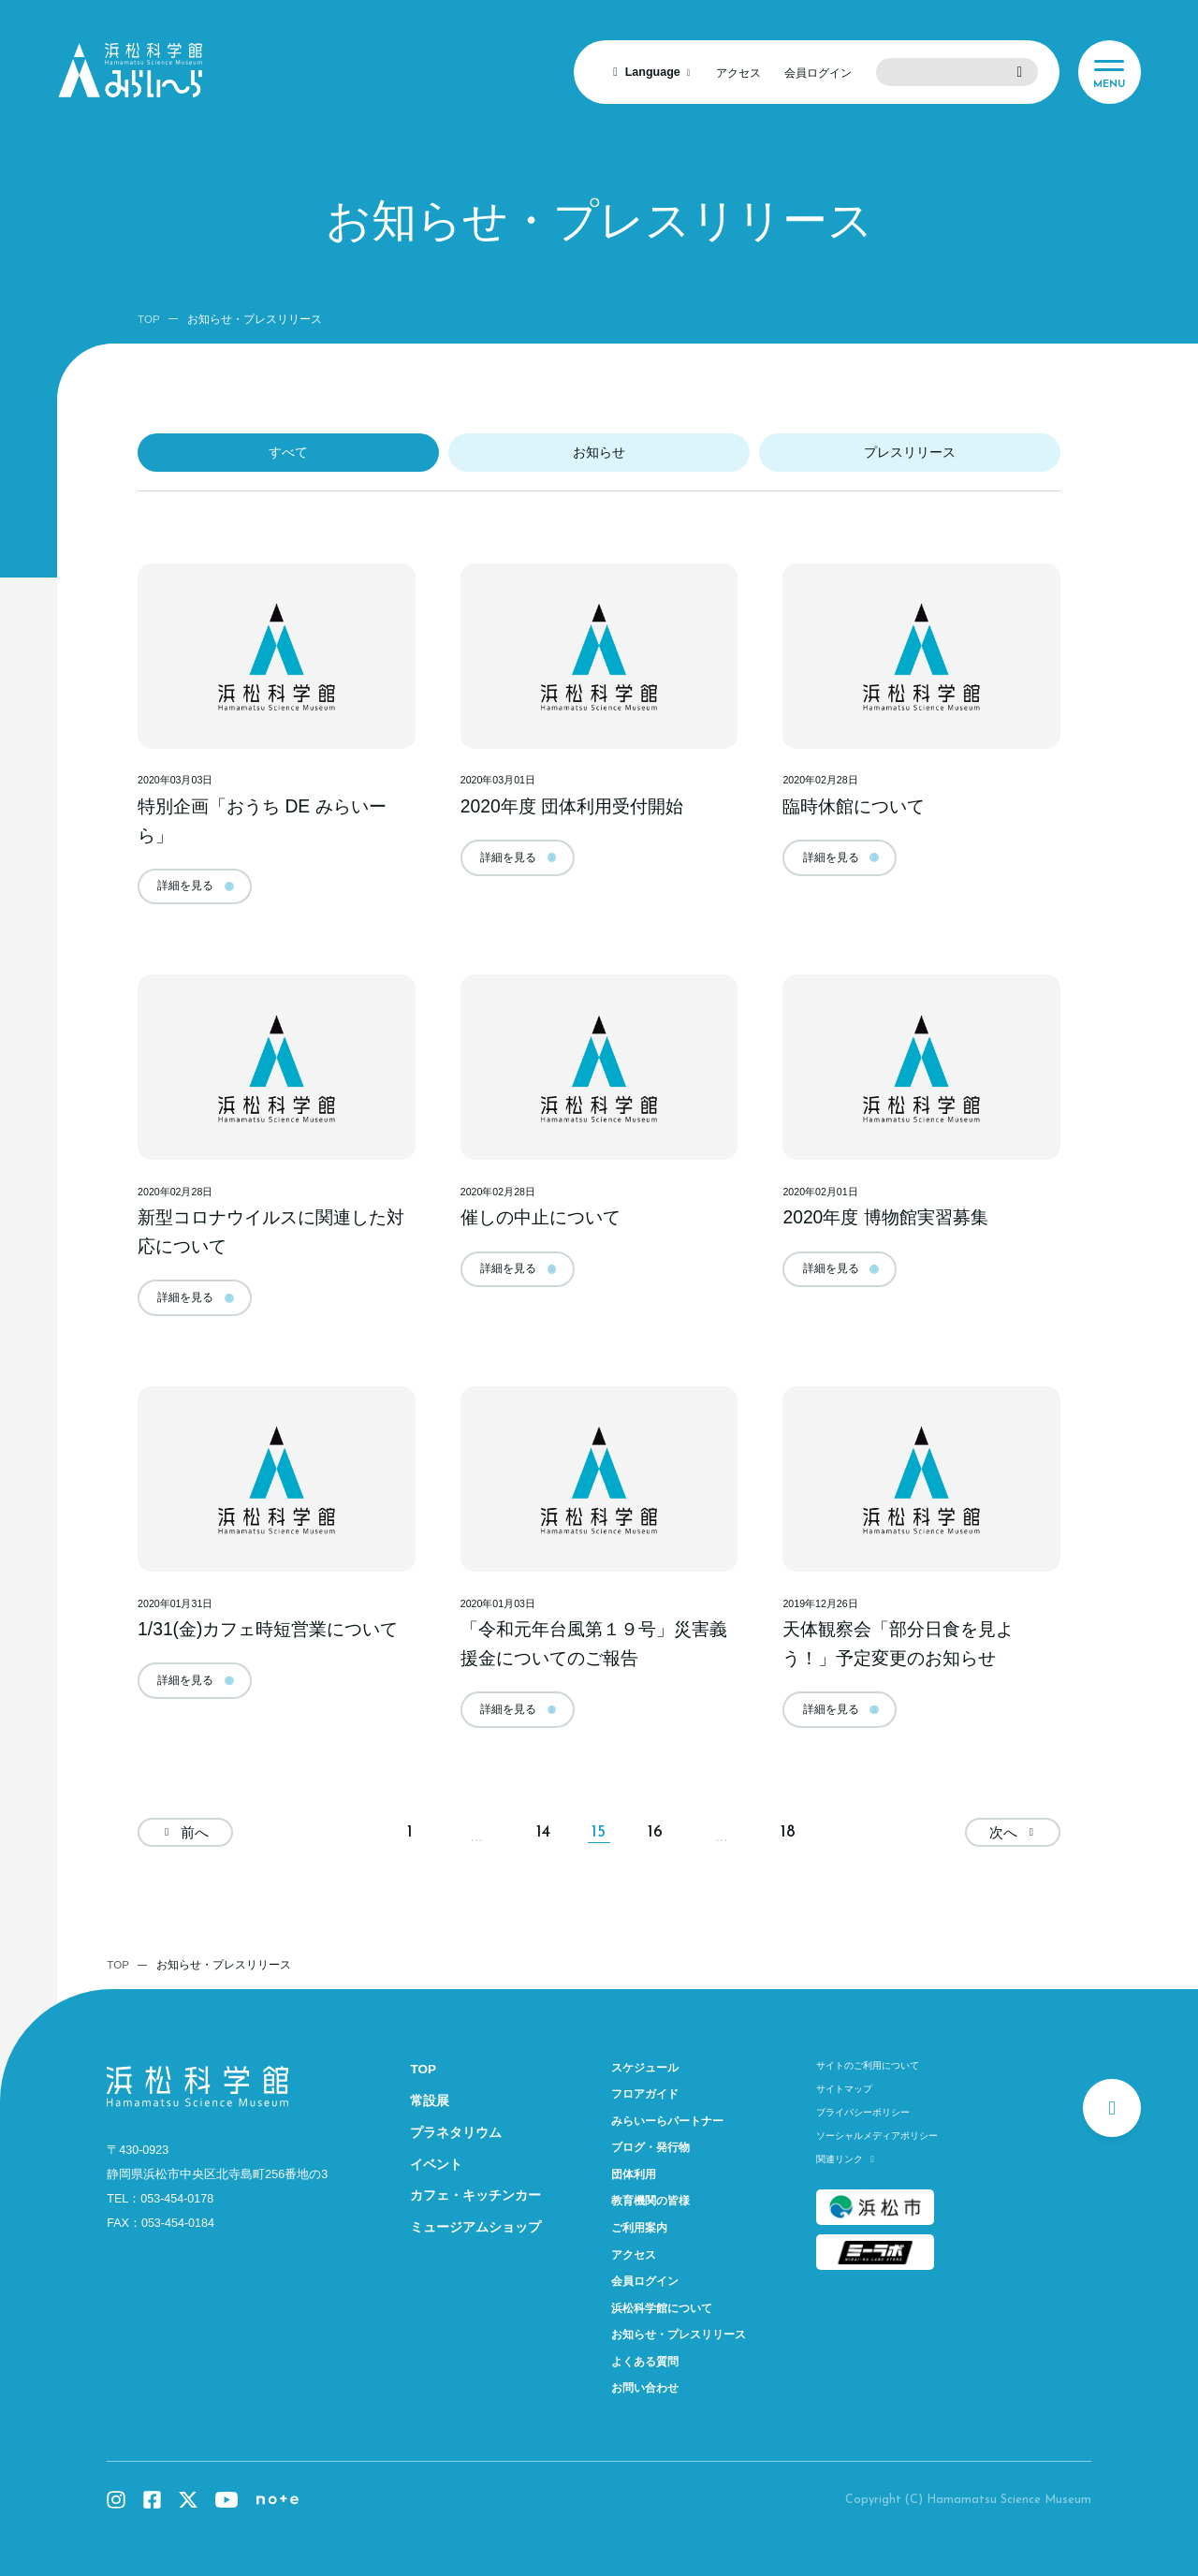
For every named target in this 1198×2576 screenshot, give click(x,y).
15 (599, 1832)
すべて (288, 453)
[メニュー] (1110, 72)
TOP (149, 319)
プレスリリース (910, 453)
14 (543, 1832)
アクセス (738, 73)
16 (655, 1832)
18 (788, 1832)
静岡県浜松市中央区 (217, 2174)
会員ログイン (818, 73)
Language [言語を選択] (652, 72)
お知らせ (599, 453)
